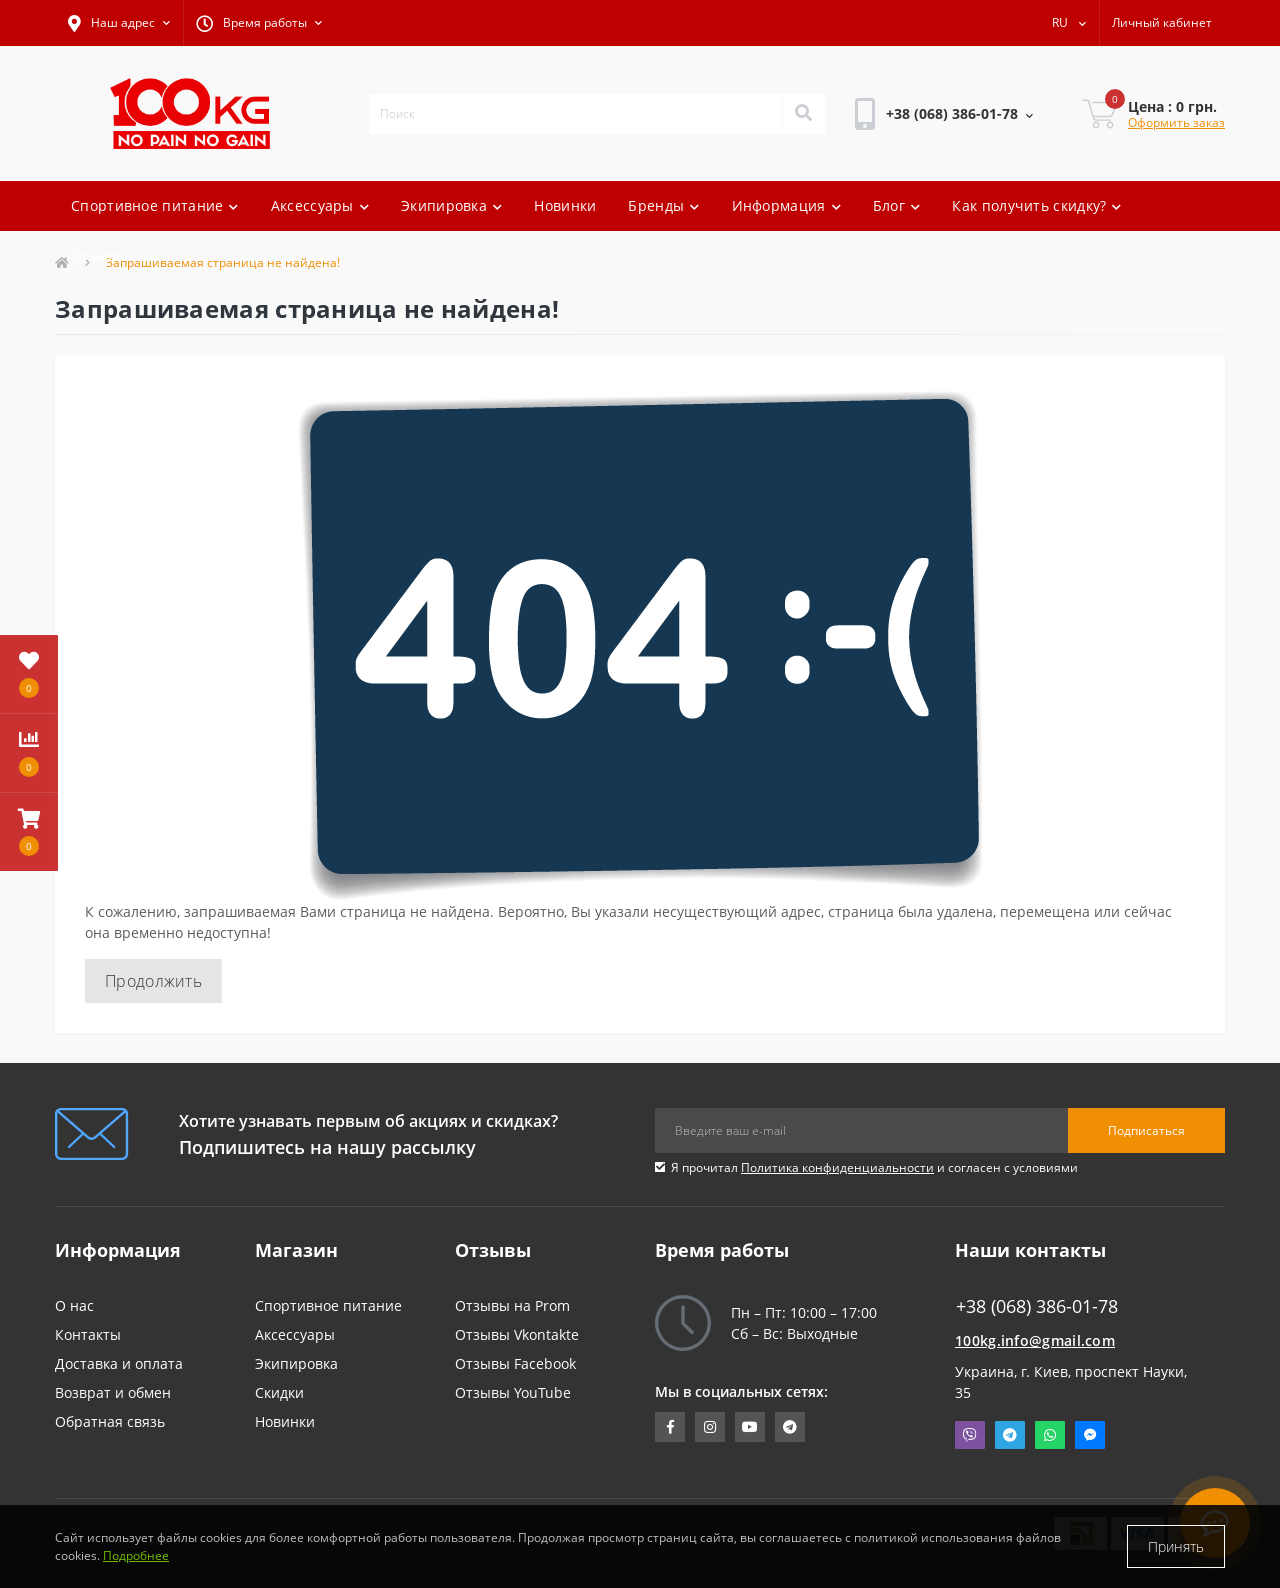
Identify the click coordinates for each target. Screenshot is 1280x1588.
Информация (786, 205)
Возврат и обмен (113, 1392)
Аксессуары (320, 205)
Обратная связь (110, 1421)
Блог (897, 205)
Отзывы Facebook (515, 1363)
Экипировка (451, 205)
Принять (1176, 1546)
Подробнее (136, 1555)
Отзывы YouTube (513, 1392)
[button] (119, 23)
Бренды (663, 205)
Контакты (88, 1334)
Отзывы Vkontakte (517, 1334)
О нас (74, 1305)
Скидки (279, 1392)
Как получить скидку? (1036, 205)
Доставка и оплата (119, 1363)
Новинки (565, 205)
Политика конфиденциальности (837, 1167)
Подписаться (1146, 1130)
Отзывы (99, 255)
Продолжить (153, 981)
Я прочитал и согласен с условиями (874, 1167)
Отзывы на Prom (512, 1305)
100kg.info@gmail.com (1035, 1340)
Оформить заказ (1176, 122)
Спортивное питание (155, 205)
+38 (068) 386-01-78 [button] (1037, 1306)
